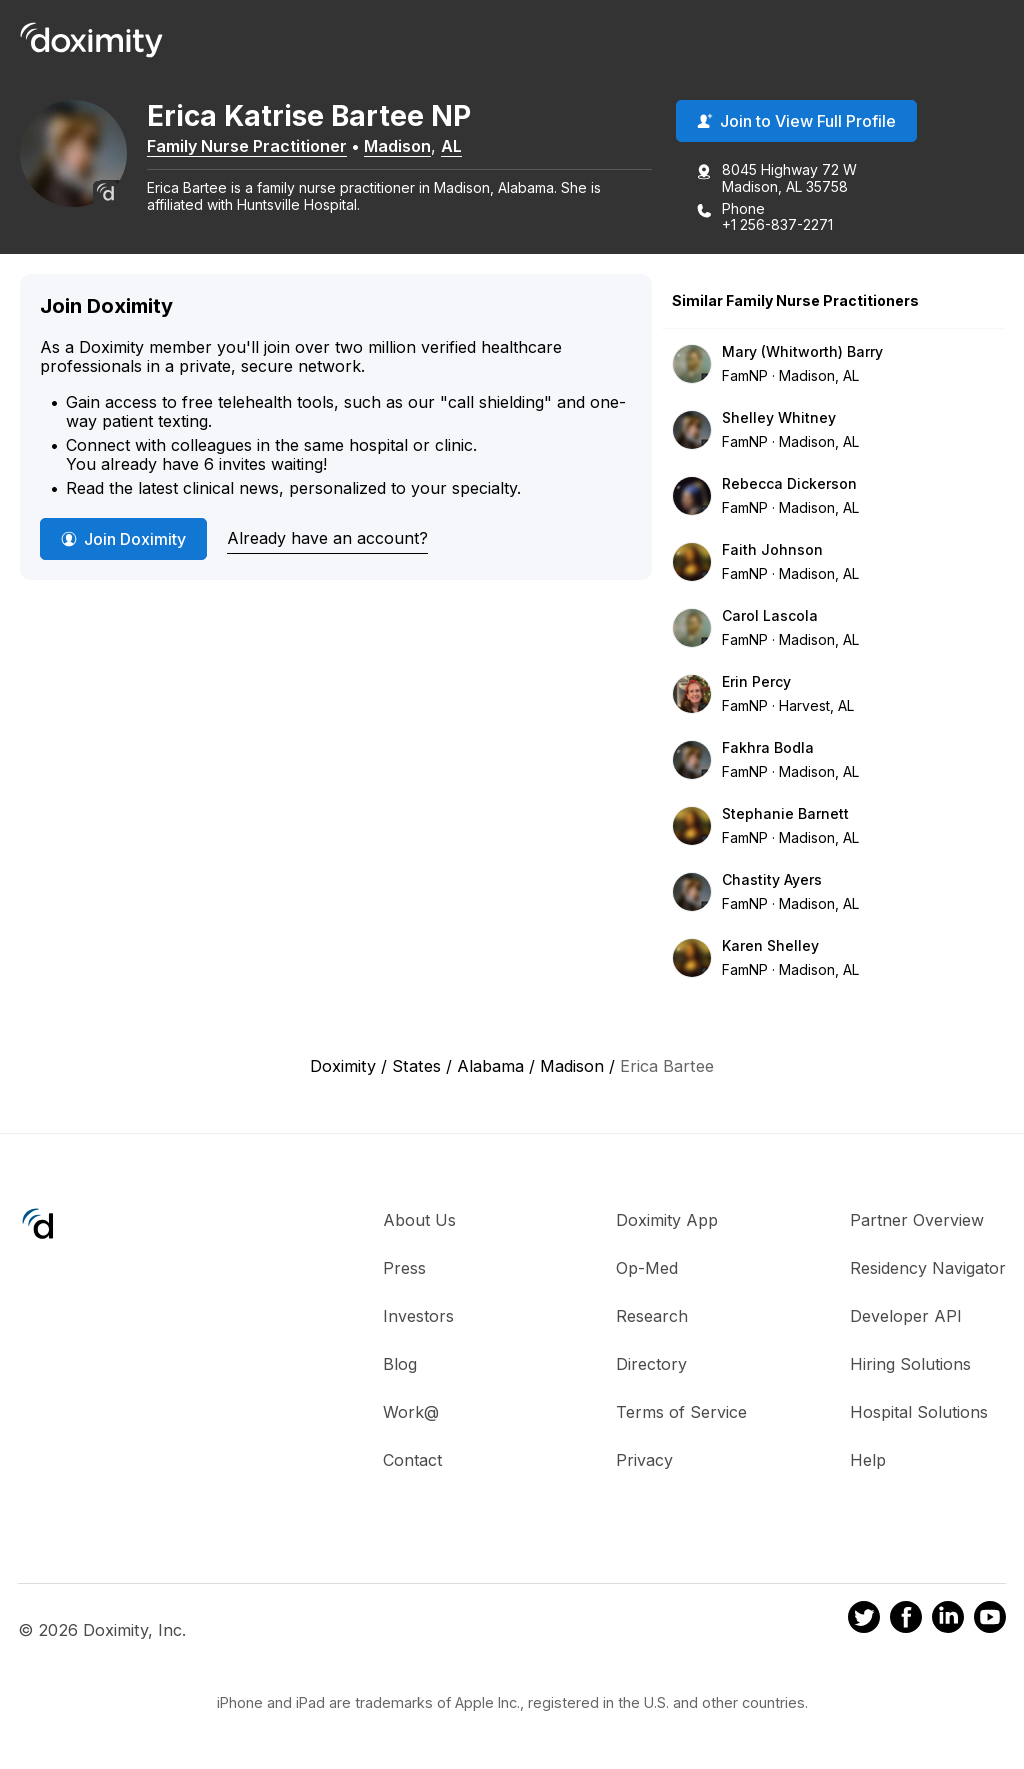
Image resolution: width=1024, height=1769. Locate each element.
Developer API (906, 1318)
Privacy (644, 1462)
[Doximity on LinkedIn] (948, 1621)
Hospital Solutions (919, 1414)
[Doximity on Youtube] (990, 1621)
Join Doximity (123, 541)
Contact (412, 1462)
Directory (651, 1366)
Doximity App (667, 1222)
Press (404, 1270)
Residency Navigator (928, 1270)
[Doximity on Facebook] (906, 1621)
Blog (400, 1366)
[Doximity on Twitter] (864, 1621)
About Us (419, 1222)
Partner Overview (917, 1222)
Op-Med (647, 1270)
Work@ (411, 1414)
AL (464, 147)
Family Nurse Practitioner (260, 147)
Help (868, 1462)
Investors (418, 1318)
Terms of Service (681, 1414)
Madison (410, 147)
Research (652, 1318)
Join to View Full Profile (796, 123)
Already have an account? (327, 540)
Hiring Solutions (910, 1366)
